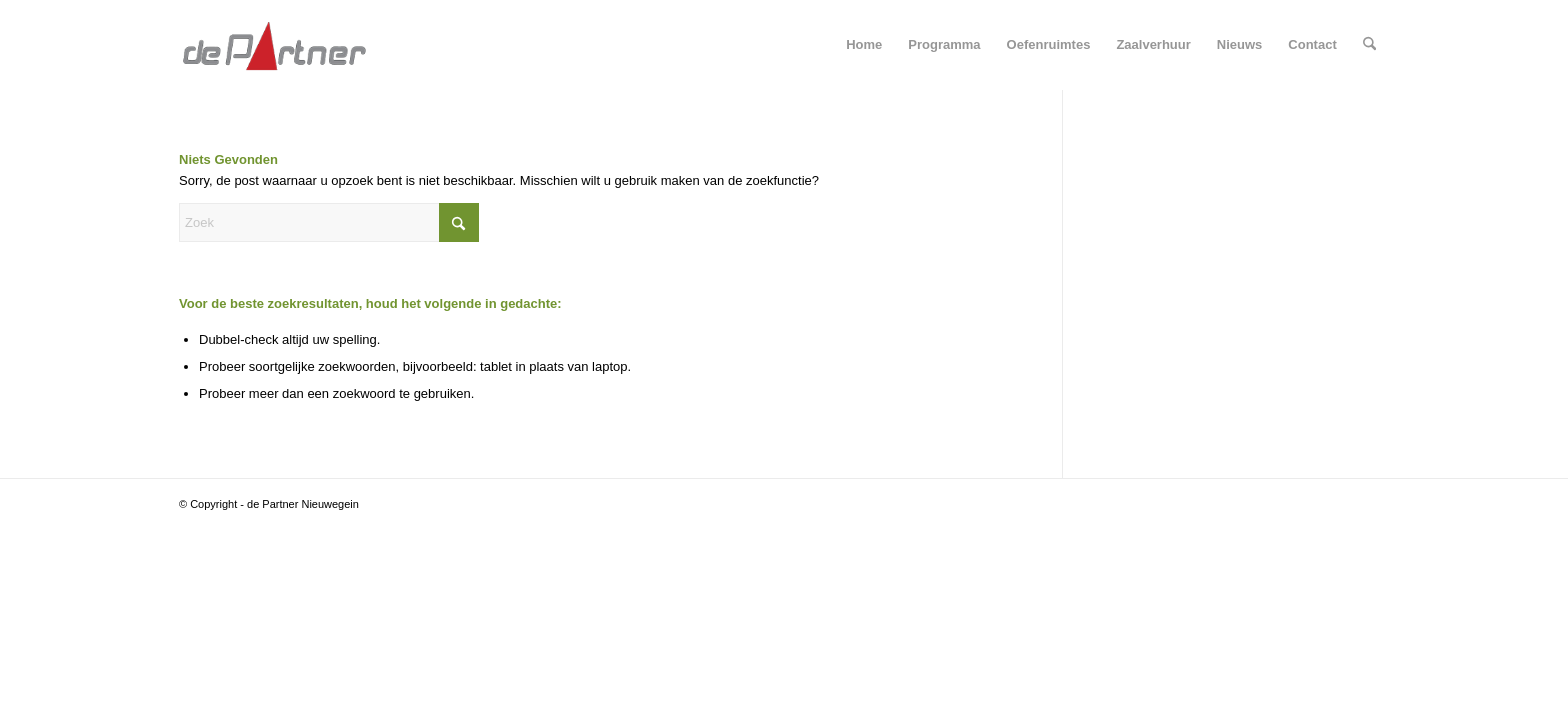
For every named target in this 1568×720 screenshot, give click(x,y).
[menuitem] (864, 45)
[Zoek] (1369, 45)
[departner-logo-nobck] (274, 45)
